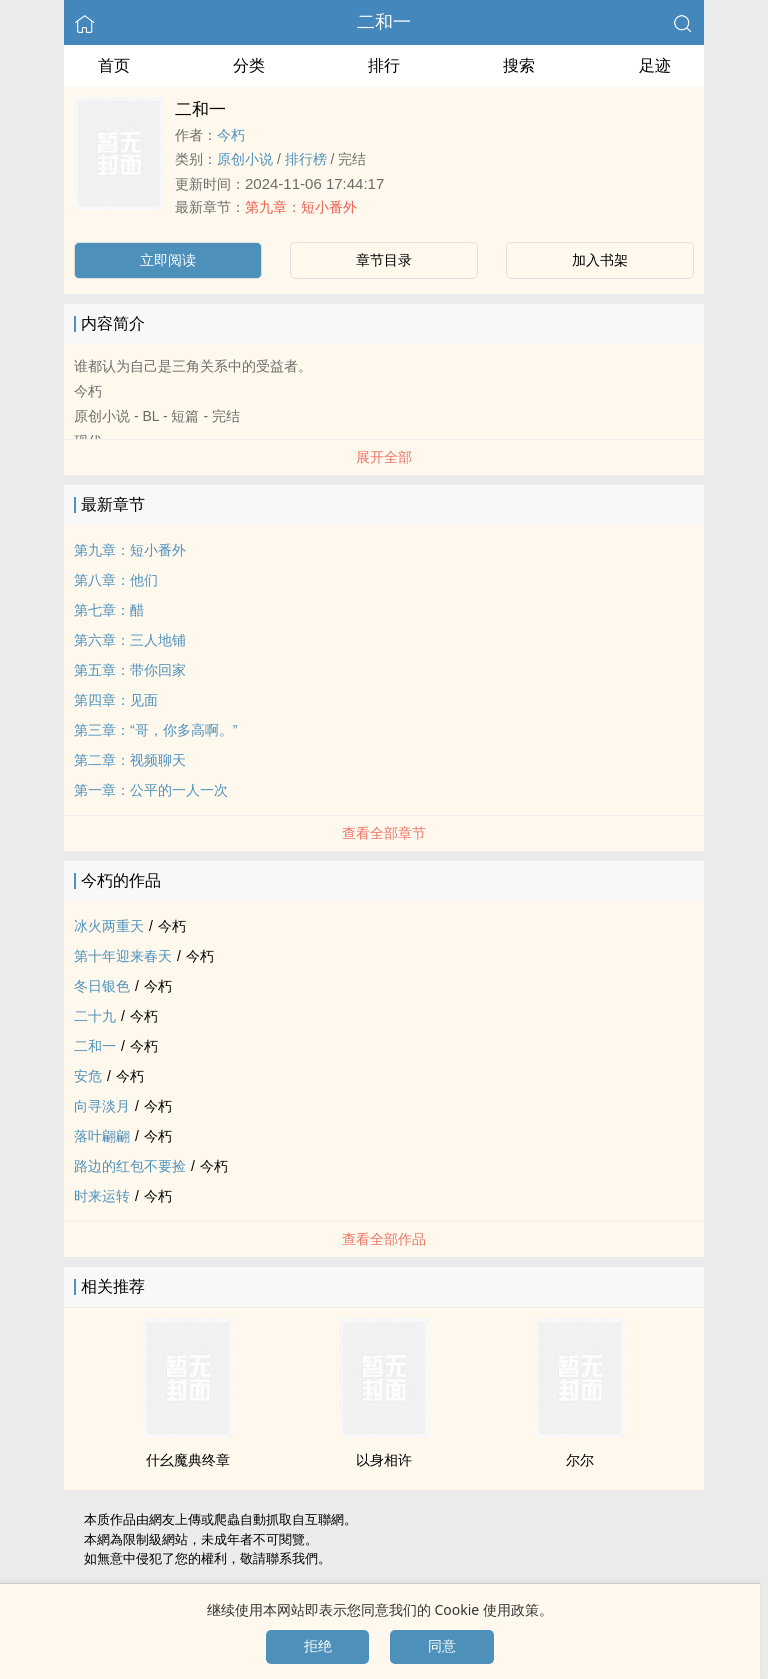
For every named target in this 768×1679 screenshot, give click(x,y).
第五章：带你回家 (130, 670)
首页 (114, 65)
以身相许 (384, 1460)
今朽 (231, 135)
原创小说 (245, 159)
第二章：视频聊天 (130, 760)
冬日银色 (102, 986)
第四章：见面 (116, 700)
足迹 (655, 65)
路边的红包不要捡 (130, 1166)
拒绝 (318, 1646)
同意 (442, 1646)
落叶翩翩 (102, 1136)
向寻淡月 (102, 1106)
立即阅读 (168, 260)
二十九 (95, 1016)
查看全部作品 (384, 1239)
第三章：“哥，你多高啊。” (155, 730)
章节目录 (384, 260)
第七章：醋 (109, 610)
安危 (88, 1076)
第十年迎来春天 (123, 956)
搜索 (519, 65)
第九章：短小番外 (301, 207)
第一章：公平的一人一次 (151, 790)
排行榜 (306, 159)
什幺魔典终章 (188, 1460)
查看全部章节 (384, 833)
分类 (249, 65)
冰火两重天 (109, 926)
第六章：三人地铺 (130, 640)
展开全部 (384, 457)
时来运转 (102, 1196)
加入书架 (600, 260)
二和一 (384, 22)
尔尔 (580, 1460)
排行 (384, 65)
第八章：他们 (116, 580)
